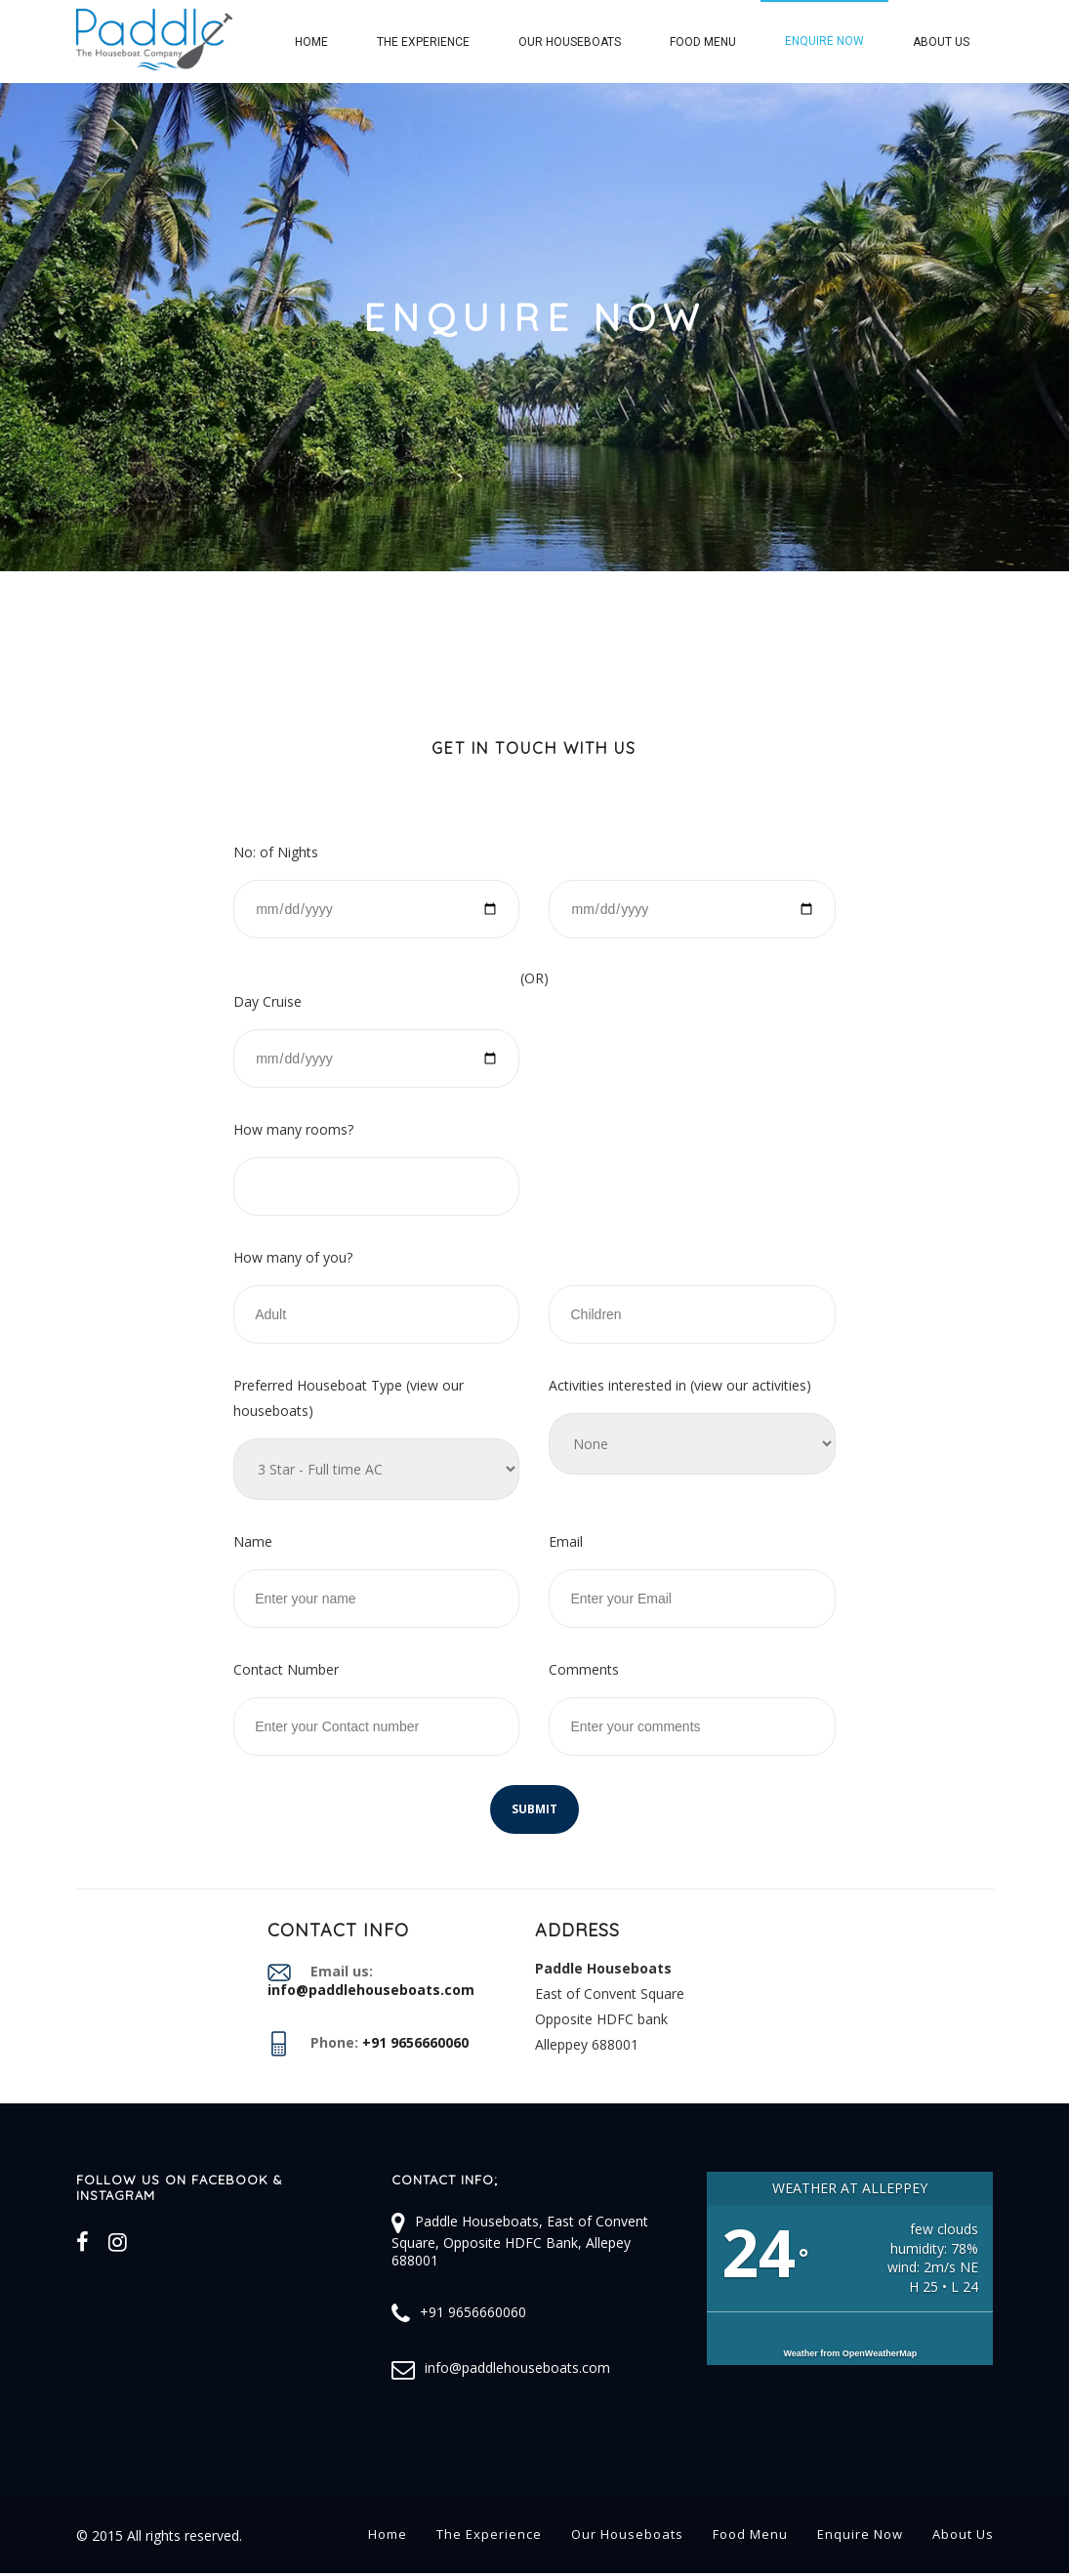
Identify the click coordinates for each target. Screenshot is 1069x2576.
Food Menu (703, 42)
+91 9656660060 (473, 2312)
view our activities (750, 1385)
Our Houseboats (569, 42)
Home (311, 42)
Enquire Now (824, 41)
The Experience (423, 42)
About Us (941, 42)
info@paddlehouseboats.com (517, 2367)
